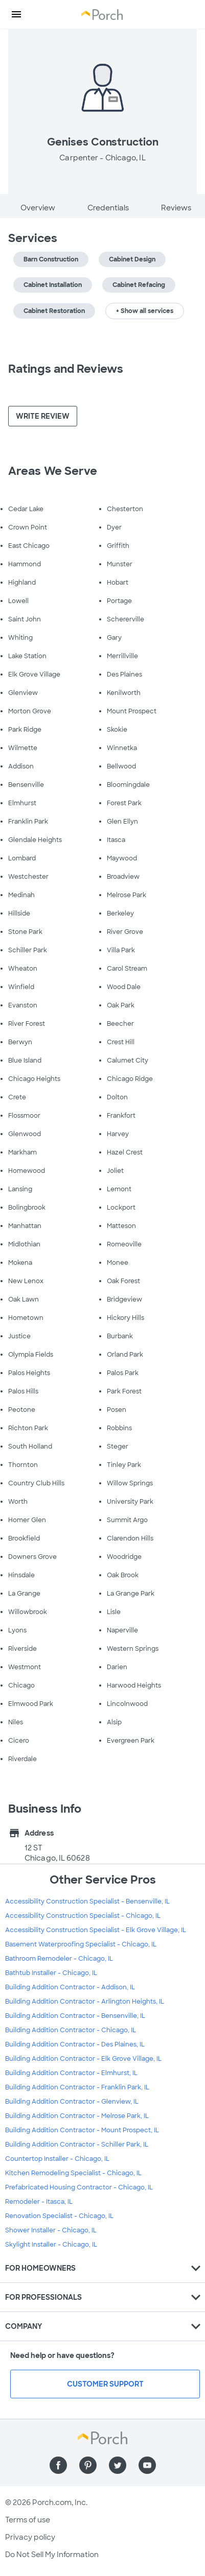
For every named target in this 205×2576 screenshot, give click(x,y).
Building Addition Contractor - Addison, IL (70, 1987)
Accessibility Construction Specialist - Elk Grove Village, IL (95, 1930)
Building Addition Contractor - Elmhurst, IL (71, 2073)
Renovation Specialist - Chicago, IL (59, 2216)
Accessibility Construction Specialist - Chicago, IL (83, 1916)
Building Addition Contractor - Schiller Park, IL (76, 2144)
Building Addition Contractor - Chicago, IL (70, 2030)
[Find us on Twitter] (117, 2465)
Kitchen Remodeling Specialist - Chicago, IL (73, 2173)
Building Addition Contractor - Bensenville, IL (75, 2016)
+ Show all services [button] (144, 311)
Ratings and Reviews (65, 369)
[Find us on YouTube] (147, 2465)
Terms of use (27, 2519)
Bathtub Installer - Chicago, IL (51, 1973)
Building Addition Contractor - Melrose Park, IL (77, 2116)
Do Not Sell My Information (52, 2554)
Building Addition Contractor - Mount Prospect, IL (82, 2130)
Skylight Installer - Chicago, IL (51, 2245)
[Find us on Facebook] (58, 2465)
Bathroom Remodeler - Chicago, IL (59, 1959)
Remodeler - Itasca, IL (39, 2202)
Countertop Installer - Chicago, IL (57, 2159)
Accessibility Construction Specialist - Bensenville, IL (87, 1901)
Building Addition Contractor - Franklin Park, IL (77, 2087)
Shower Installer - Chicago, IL (51, 2230)
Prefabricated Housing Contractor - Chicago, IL (79, 2187)
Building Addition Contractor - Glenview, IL (72, 2102)
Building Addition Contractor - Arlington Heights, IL (84, 2001)
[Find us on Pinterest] (88, 2465)
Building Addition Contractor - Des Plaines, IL (75, 2044)
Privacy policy (30, 2537)
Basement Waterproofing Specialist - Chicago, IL (80, 1944)
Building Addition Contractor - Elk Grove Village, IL (83, 2059)
